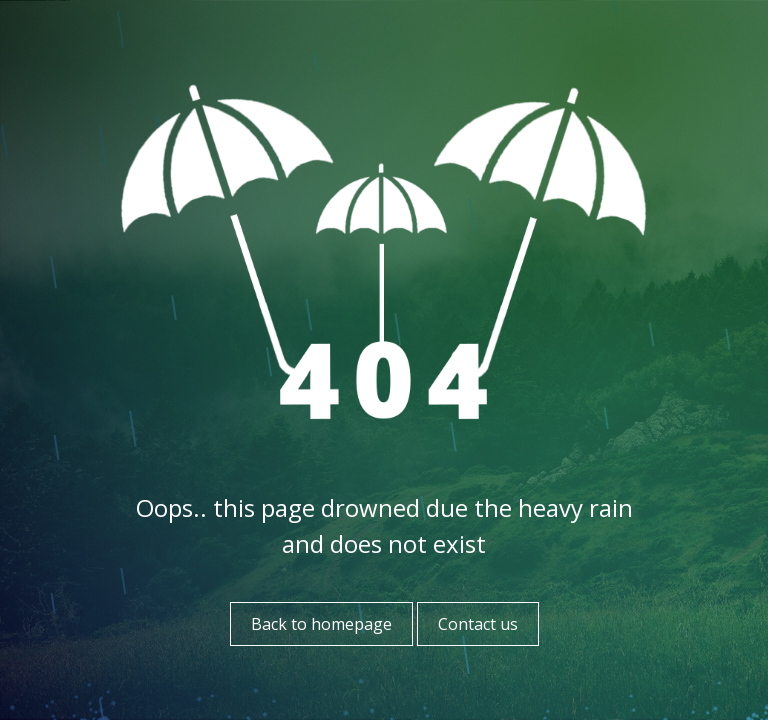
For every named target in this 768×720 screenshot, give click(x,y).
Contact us (478, 624)
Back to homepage (321, 624)
